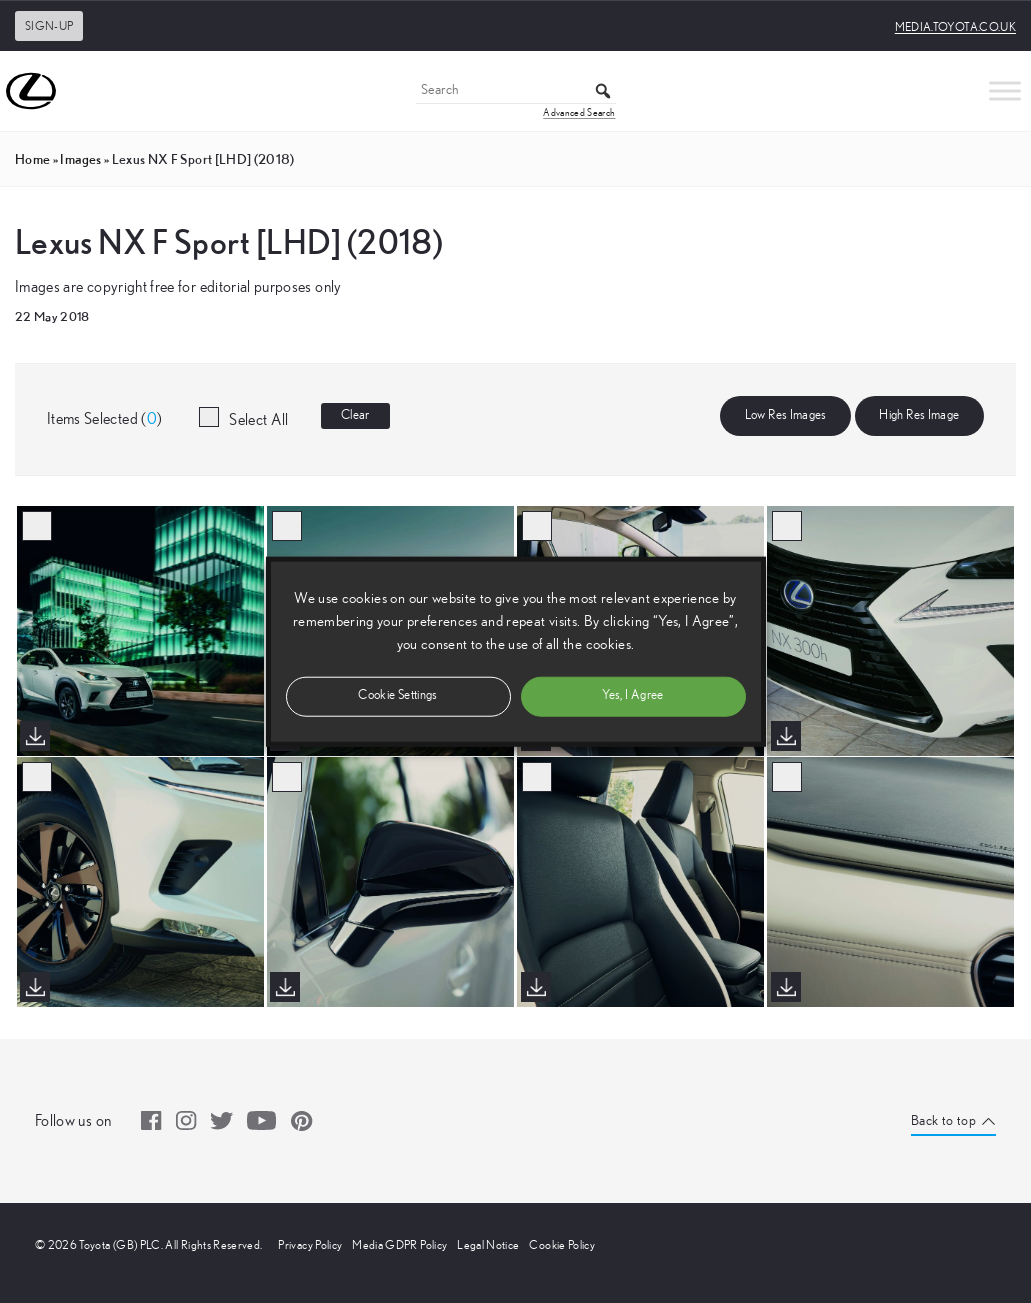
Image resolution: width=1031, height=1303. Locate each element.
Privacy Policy (310, 1245)
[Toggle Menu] (1005, 90)
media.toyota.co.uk (955, 27)
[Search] (516, 91)
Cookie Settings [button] (397, 695)
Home (32, 159)
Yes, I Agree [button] (632, 695)
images (80, 159)
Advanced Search (579, 113)
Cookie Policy (562, 1245)
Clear (355, 415)
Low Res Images (786, 415)
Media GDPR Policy (399, 1245)
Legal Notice (488, 1245)
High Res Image (919, 415)
